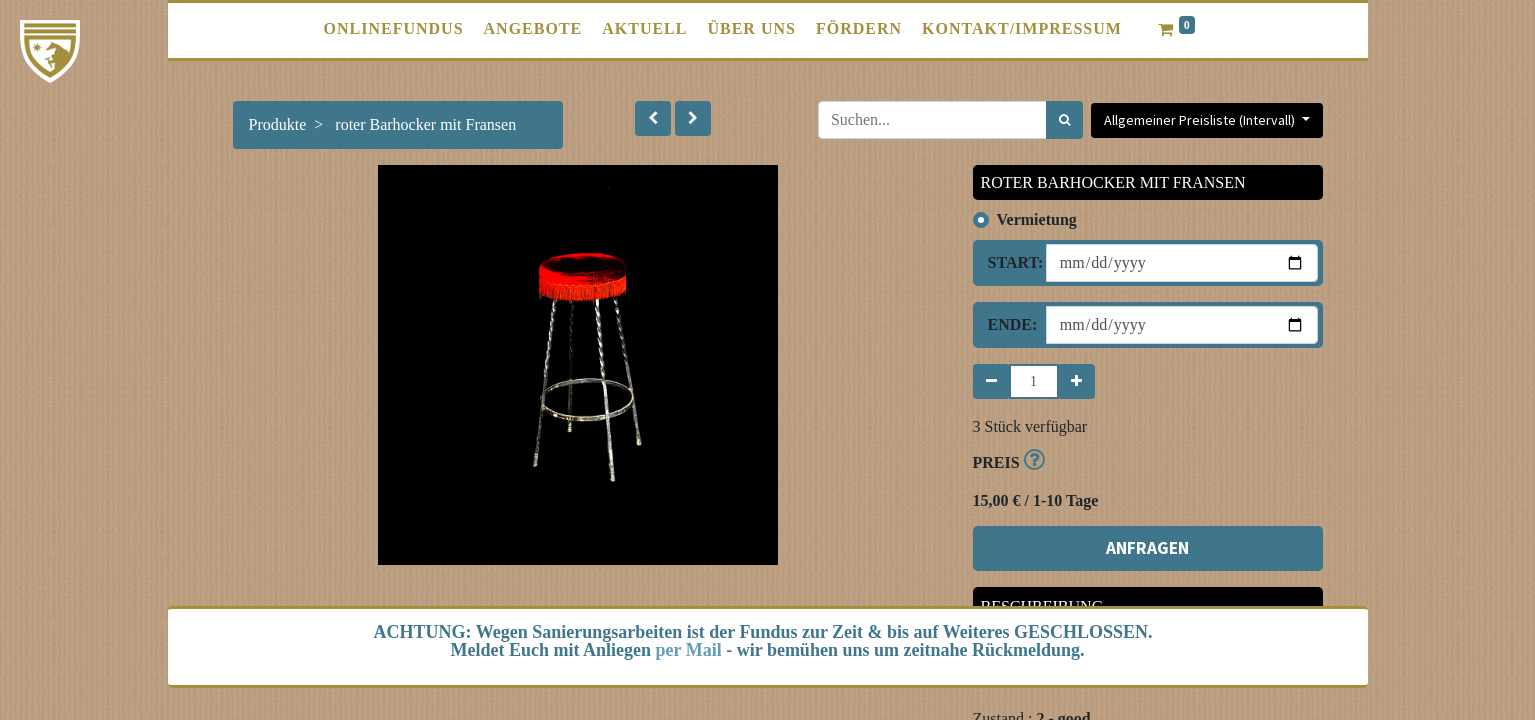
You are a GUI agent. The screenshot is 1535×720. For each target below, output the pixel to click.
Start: (1009, 262)
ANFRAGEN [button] (1147, 548)
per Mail (689, 650)
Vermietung (1037, 219)
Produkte (278, 124)
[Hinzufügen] (1076, 381)
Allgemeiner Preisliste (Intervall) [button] (1201, 120)
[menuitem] (394, 29)
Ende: (1009, 324)
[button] (653, 118)
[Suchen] (1064, 120)
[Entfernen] (991, 381)
